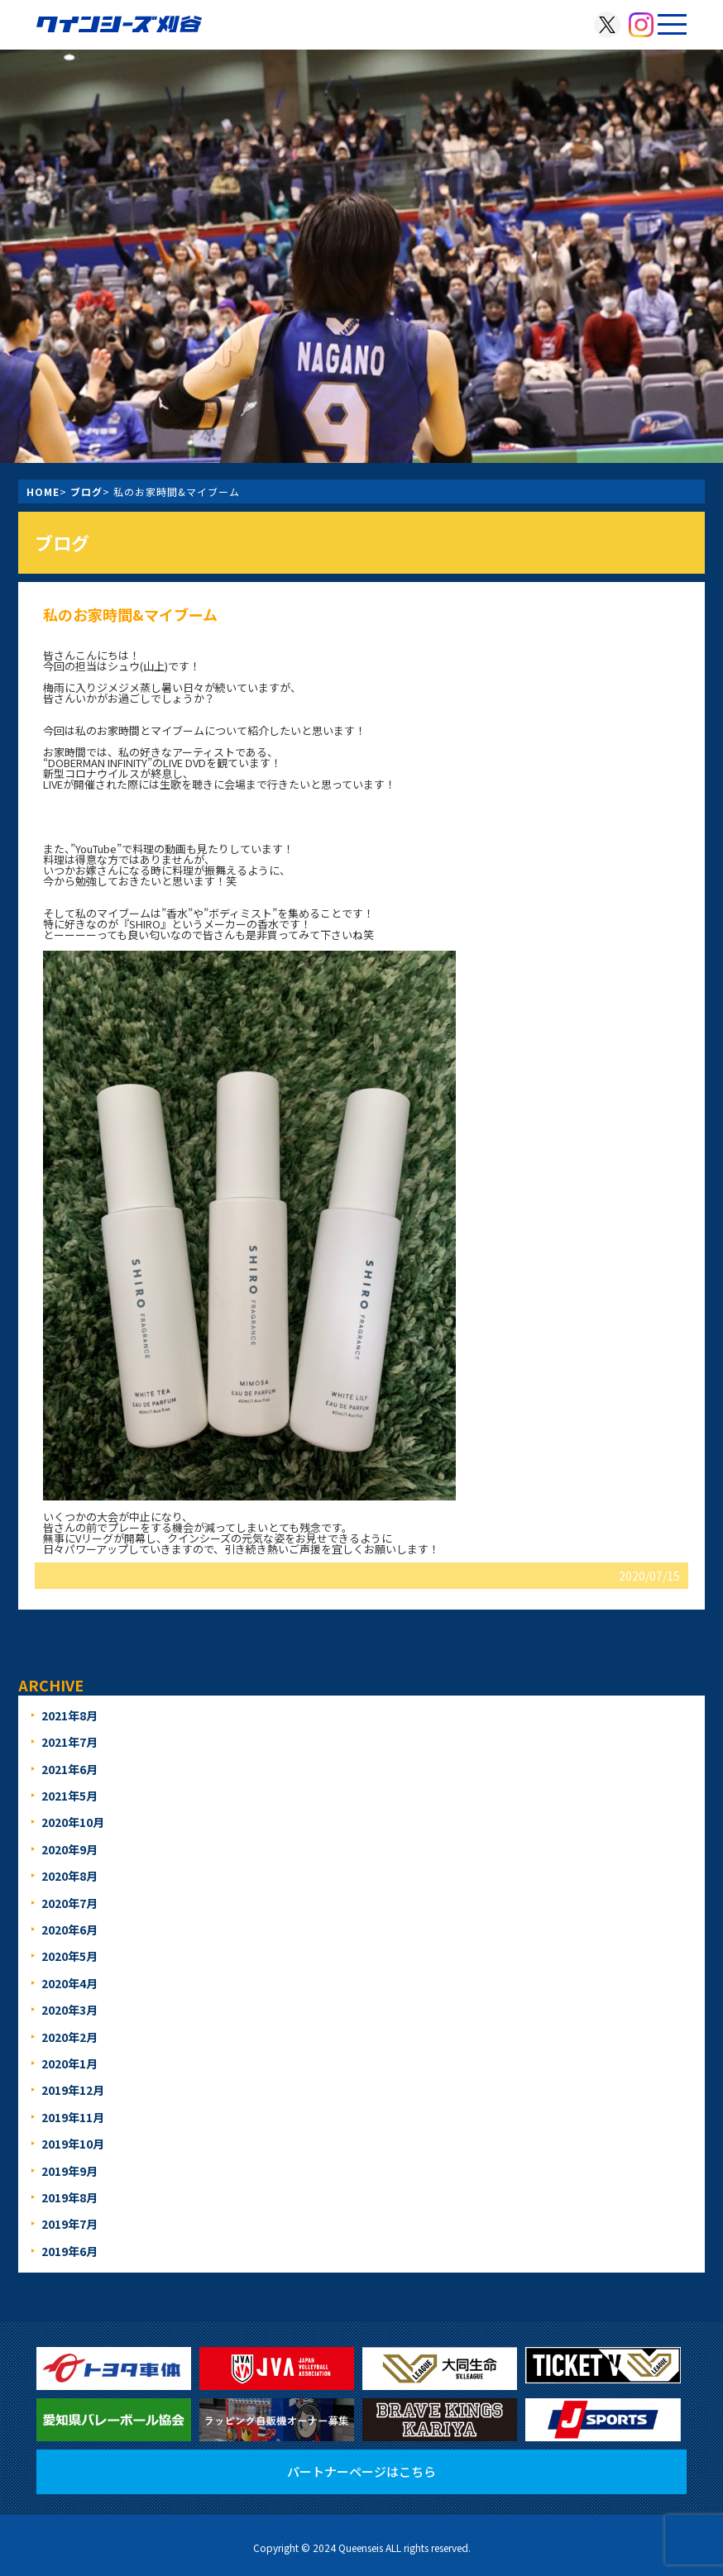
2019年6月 (69, 2251)
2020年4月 (69, 1983)
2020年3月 (69, 2009)
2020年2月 (69, 2037)
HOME (43, 491)
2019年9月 (69, 2171)
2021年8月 (69, 1715)
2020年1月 (69, 2063)
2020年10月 (72, 1822)
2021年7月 (69, 1742)
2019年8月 (69, 2197)
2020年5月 (69, 1956)
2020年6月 (69, 1929)
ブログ (86, 491)
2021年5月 (69, 1795)
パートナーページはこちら (361, 2471)
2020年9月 (69, 1849)
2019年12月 (72, 2090)
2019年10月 (72, 2143)
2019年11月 (72, 2117)
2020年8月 (69, 1876)
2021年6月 (69, 1769)
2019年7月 (69, 2224)
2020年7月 (69, 1903)
